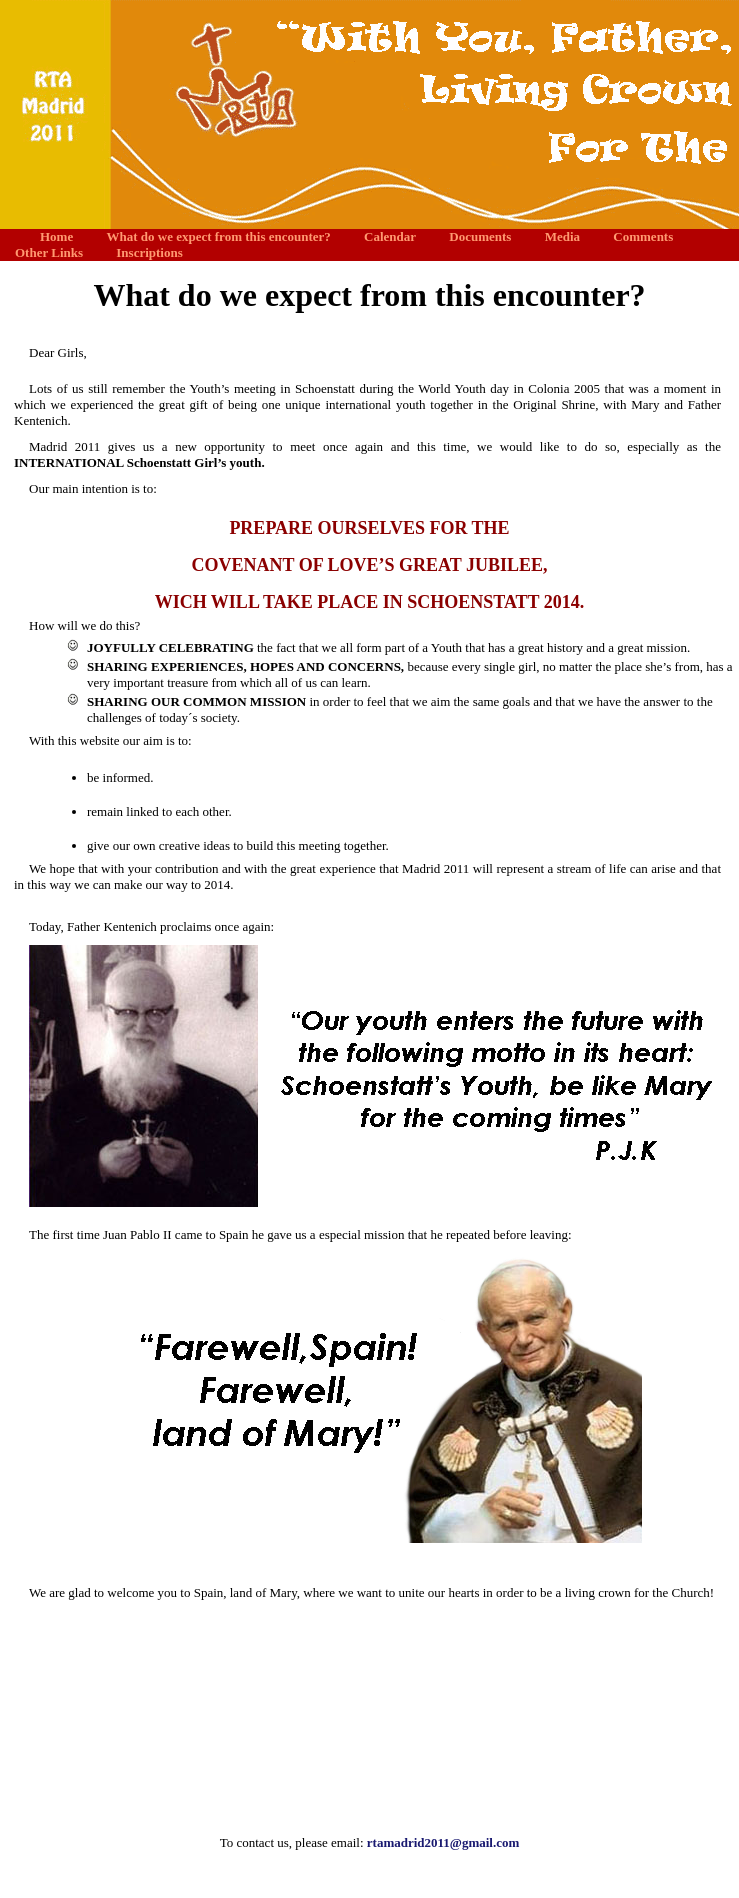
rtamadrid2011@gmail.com (443, 1842)
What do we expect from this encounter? (218, 236)
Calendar (390, 236)
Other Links (49, 252)
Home (56, 236)
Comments (643, 236)
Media (562, 236)
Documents (480, 236)
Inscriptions (149, 252)
